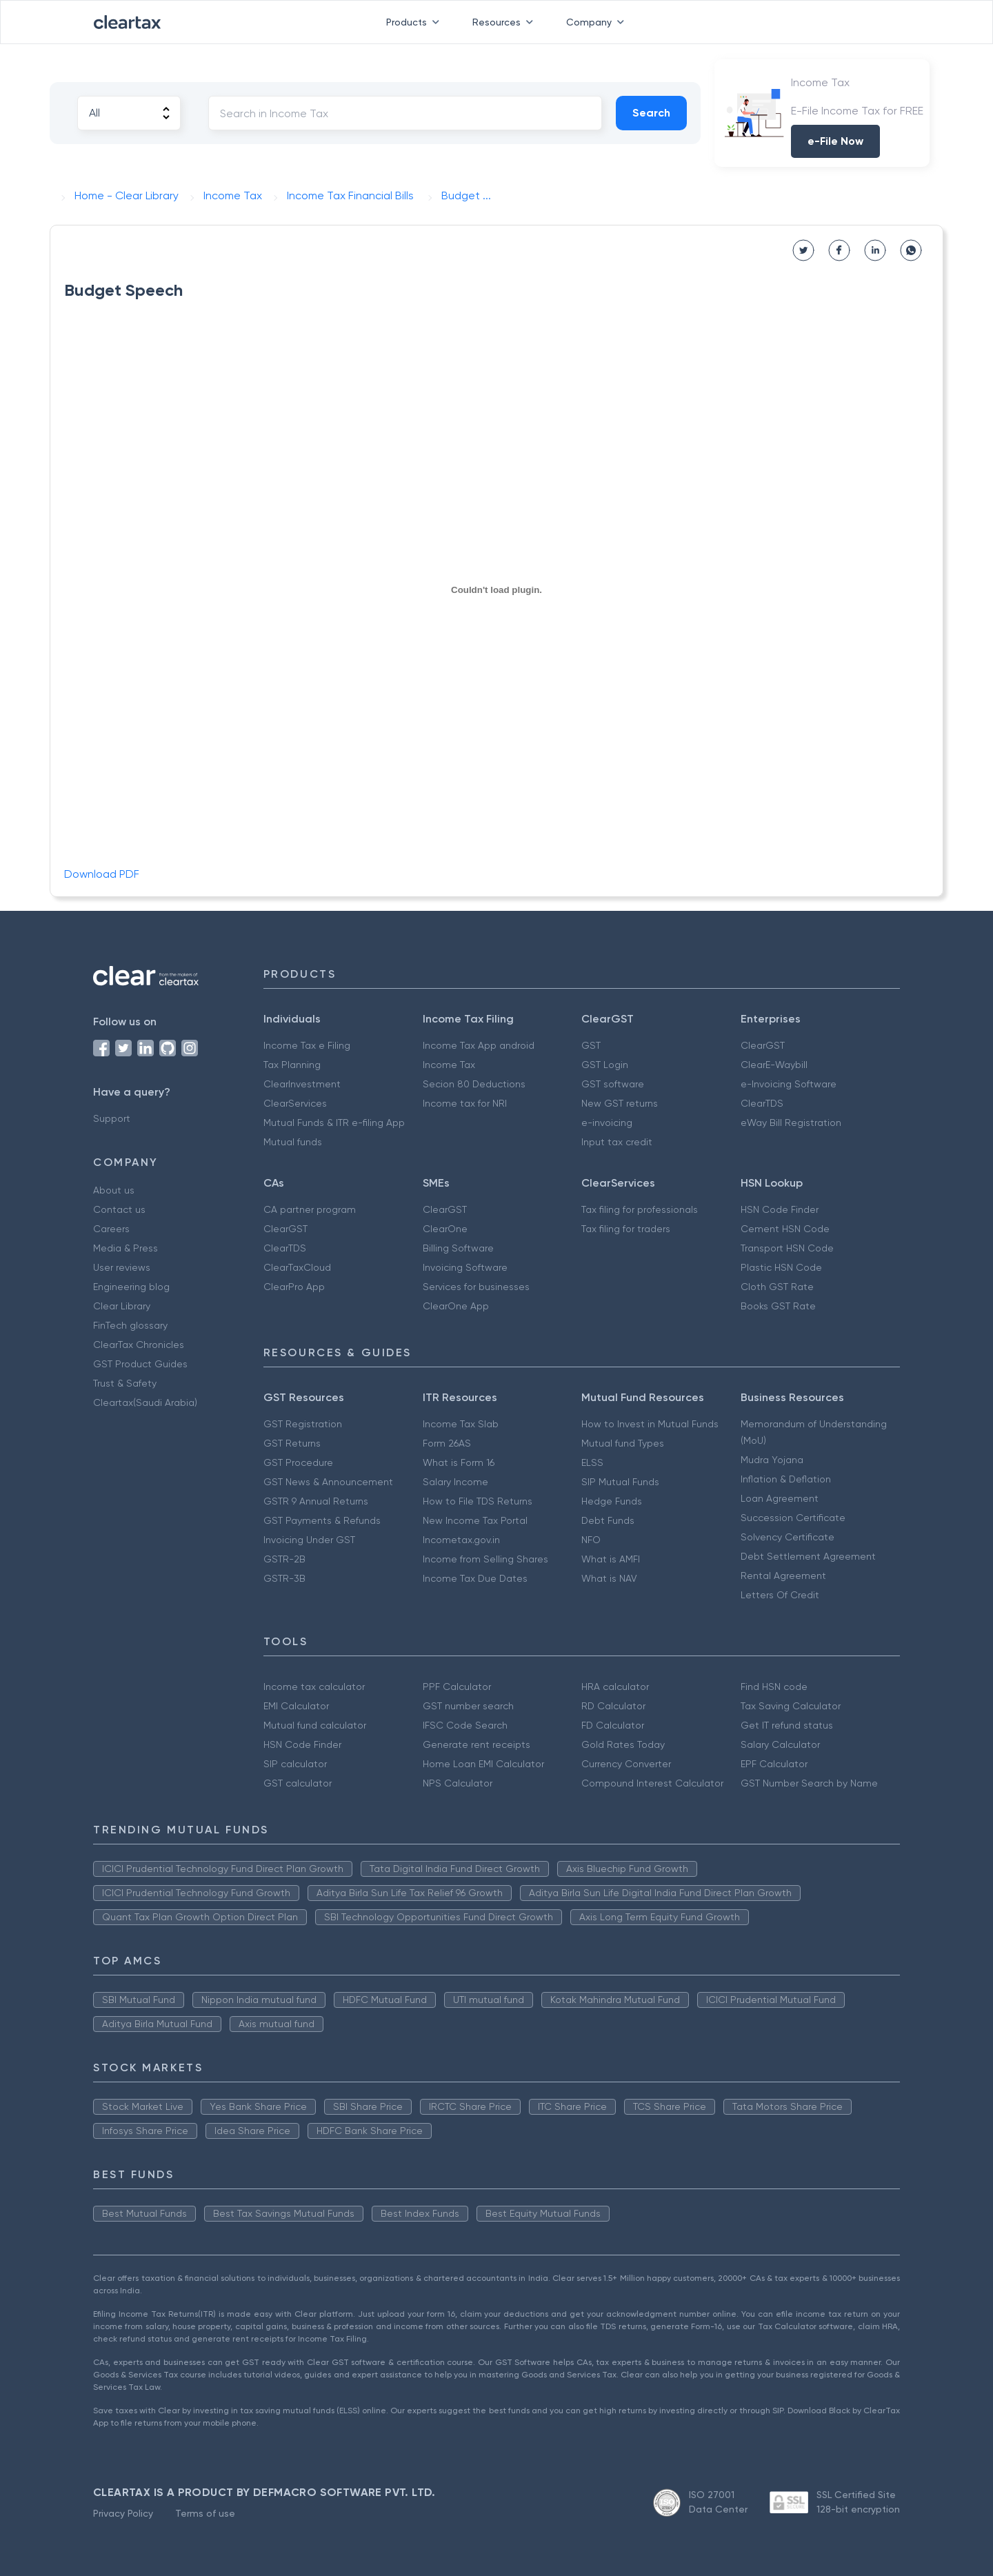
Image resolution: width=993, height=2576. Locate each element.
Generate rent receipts (476, 1744)
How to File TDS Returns (477, 1501)
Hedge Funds (611, 1501)
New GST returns (619, 1103)
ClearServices (295, 1103)
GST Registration (302, 1423)
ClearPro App (294, 1286)
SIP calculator (295, 1763)
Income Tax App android (478, 1045)
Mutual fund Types (622, 1443)
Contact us (119, 1209)
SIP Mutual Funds (620, 1481)
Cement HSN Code (785, 1228)
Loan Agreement (780, 1498)
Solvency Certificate (787, 1536)
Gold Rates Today (623, 1744)
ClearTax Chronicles (138, 1344)
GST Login (604, 1064)
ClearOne (445, 1228)
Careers (111, 1228)
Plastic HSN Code (781, 1267)
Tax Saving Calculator (791, 1705)
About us (113, 1190)
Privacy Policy (123, 2513)
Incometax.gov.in (461, 1539)
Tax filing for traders (625, 1228)
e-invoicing (606, 1122)
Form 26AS (447, 1443)
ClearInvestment (302, 1083)
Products (415, 22)
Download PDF (101, 874)
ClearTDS (762, 1103)
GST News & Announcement (328, 1481)
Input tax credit (616, 1141)
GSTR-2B (284, 1558)
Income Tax (449, 1064)
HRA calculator (615, 1686)
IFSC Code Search (465, 1725)
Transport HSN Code (787, 1248)
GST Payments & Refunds (322, 1520)
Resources (505, 22)
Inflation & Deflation (786, 1479)
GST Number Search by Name (809, 1783)
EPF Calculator (774, 1763)
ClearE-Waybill (774, 1064)
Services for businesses (476, 1286)
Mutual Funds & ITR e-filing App (334, 1122)
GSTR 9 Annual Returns (315, 1501)
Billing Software (458, 1248)
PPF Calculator (457, 1686)
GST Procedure (298, 1462)
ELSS (592, 1462)
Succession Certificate (793, 1517)
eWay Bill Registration (791, 1122)
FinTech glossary (130, 1325)
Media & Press (125, 1248)
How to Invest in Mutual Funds (650, 1423)
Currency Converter (626, 1763)
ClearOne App (456, 1305)
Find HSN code (774, 1686)
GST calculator (297, 1783)
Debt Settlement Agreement (808, 1556)
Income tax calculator (314, 1686)
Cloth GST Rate (777, 1286)
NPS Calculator (457, 1783)
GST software (612, 1083)
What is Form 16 (458, 1462)
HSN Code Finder (780, 1209)
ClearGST (763, 1045)
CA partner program (309, 1209)
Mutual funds (292, 1141)
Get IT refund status (787, 1725)
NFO (591, 1539)
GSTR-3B (284, 1578)
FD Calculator (612, 1725)
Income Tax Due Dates (475, 1578)
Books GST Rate (778, 1305)
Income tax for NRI (465, 1103)
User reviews (121, 1267)
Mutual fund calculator (314, 1725)
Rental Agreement (783, 1575)
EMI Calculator (296, 1705)
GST (591, 1045)
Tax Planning (292, 1064)
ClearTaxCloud (297, 1267)
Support (111, 1118)
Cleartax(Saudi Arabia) (145, 1402)
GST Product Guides (140, 1363)
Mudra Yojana (772, 1459)
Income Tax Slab (461, 1423)
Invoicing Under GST (309, 1539)
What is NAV (609, 1578)
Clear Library (121, 1305)
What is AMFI (610, 1558)
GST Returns (292, 1443)
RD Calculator (613, 1705)
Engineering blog (131, 1286)
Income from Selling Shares (485, 1558)
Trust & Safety (125, 1383)
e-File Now (835, 141)
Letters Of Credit (780, 1594)
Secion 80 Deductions (474, 1083)
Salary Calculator (780, 1744)
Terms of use (205, 2513)
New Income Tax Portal (475, 1520)
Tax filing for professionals (639, 1209)
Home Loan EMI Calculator (483, 1763)
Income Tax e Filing (306, 1045)
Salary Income (455, 1481)
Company (598, 22)
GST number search (468, 1705)
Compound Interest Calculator (652, 1783)
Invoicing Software (465, 1267)
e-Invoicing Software (788, 1083)
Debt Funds (607, 1520)
